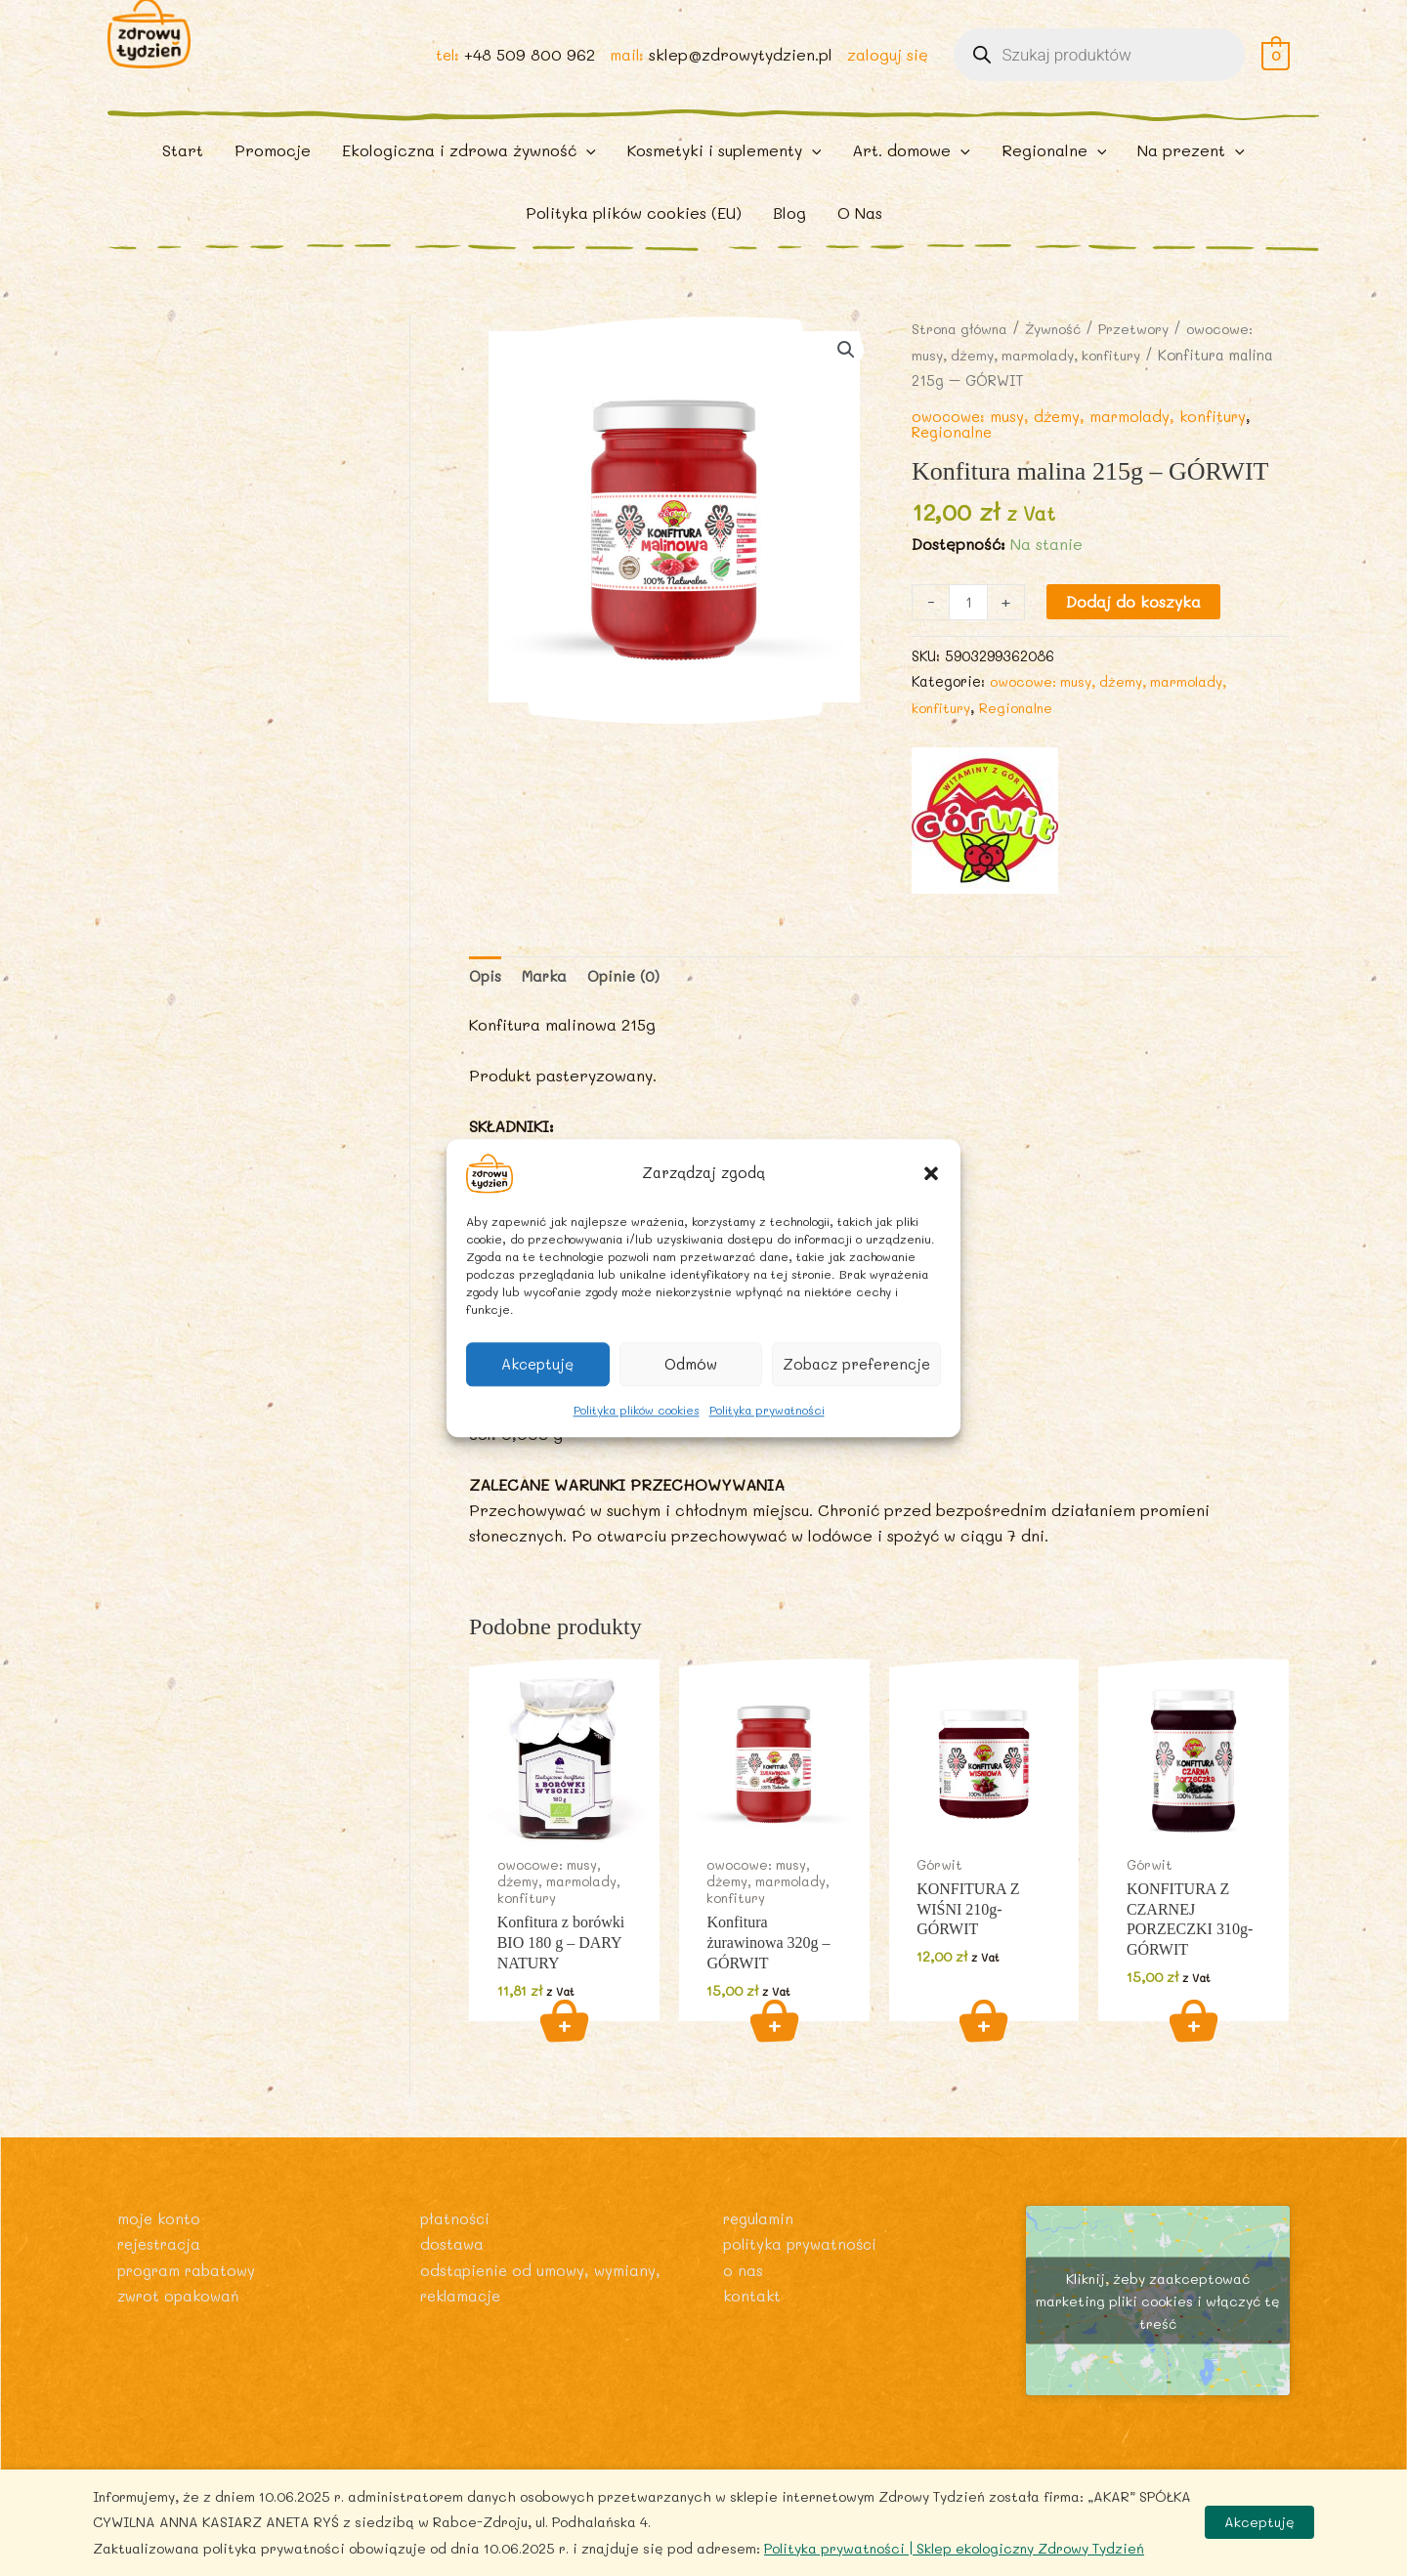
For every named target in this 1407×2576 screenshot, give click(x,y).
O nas (743, 2312)
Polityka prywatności (767, 1409)
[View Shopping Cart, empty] (1275, 70)
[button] (931, 1173)
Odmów (690, 1363)
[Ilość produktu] (969, 638)
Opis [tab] (486, 1014)
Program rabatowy (191, 2312)
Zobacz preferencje (856, 1363)
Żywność (1061, 365)
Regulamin (761, 2261)
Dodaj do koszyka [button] (564, 2063)
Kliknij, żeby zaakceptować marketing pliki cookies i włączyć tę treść (1158, 2343)
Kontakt (753, 2338)
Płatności (456, 2261)
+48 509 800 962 (524, 70)
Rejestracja (162, 2286)
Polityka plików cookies (637, 1409)
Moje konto (160, 2261)
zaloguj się (886, 70)
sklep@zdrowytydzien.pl (739, 70)
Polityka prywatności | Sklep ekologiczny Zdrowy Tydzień (954, 2548)
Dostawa (452, 2286)
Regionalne (955, 467)
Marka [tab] (548, 1014)
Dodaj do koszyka (1135, 637)
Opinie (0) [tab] (632, 1014)
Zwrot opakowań (181, 2338)
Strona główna (962, 365)
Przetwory (1145, 365)
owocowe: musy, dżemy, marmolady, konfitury (1086, 452)
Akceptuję (537, 1363)
